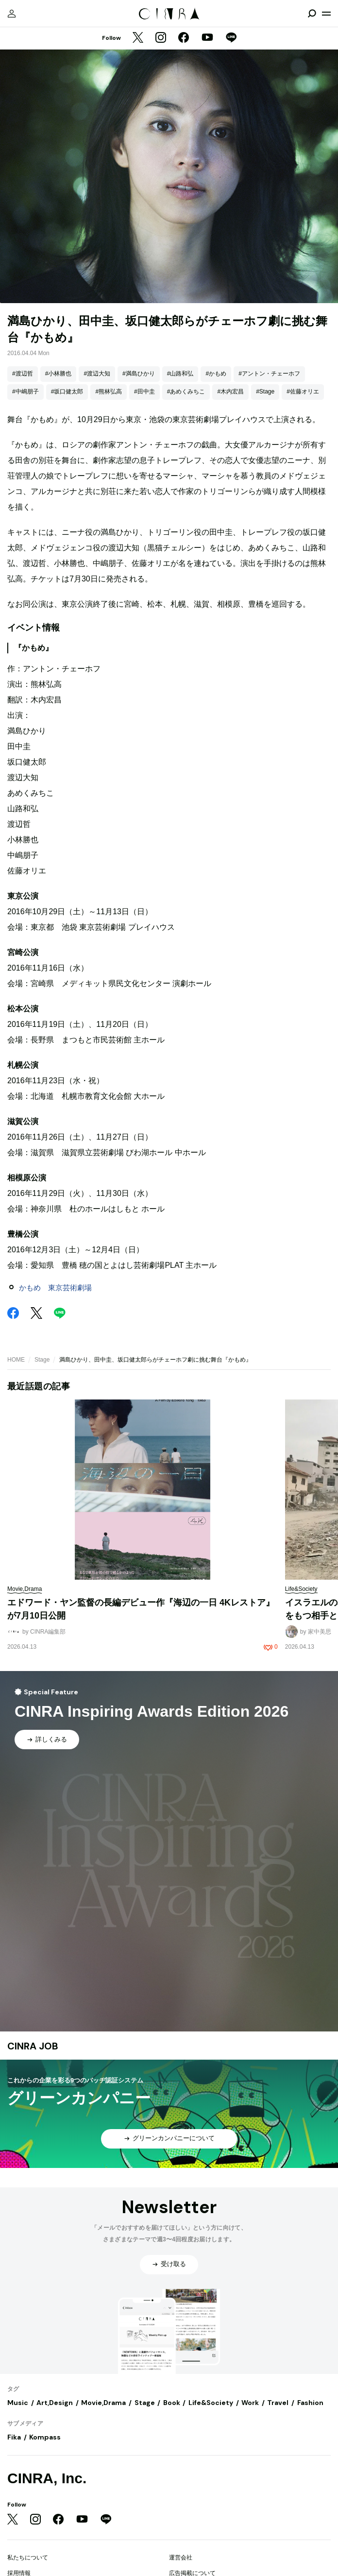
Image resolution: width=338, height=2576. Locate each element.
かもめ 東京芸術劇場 (55, 1287)
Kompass (45, 2437)
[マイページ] (11, 13)
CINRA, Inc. (46, 2478)
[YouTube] (207, 38)
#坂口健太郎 (67, 391)
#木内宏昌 (230, 391)
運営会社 (180, 2557)
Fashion (310, 2402)
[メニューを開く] (326, 13)
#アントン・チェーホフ (269, 373)
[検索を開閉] (311, 13)
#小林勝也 (58, 373)
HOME (16, 1359)
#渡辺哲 (22, 373)
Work (250, 2402)
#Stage (265, 391)
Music (17, 2402)
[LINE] (231, 38)
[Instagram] (160, 38)
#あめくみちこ (186, 391)
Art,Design (54, 2402)
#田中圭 (144, 391)
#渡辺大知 (97, 373)
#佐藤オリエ (303, 391)
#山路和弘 (180, 373)
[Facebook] (183, 38)
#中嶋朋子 (25, 391)
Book (171, 2402)
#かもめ (215, 373)
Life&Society (210, 2402)
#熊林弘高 (108, 391)
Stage (42, 1359)
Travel (277, 2402)
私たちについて (27, 2557)
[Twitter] (138, 38)
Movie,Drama (103, 2402)
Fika (14, 2437)
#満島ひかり (138, 373)
